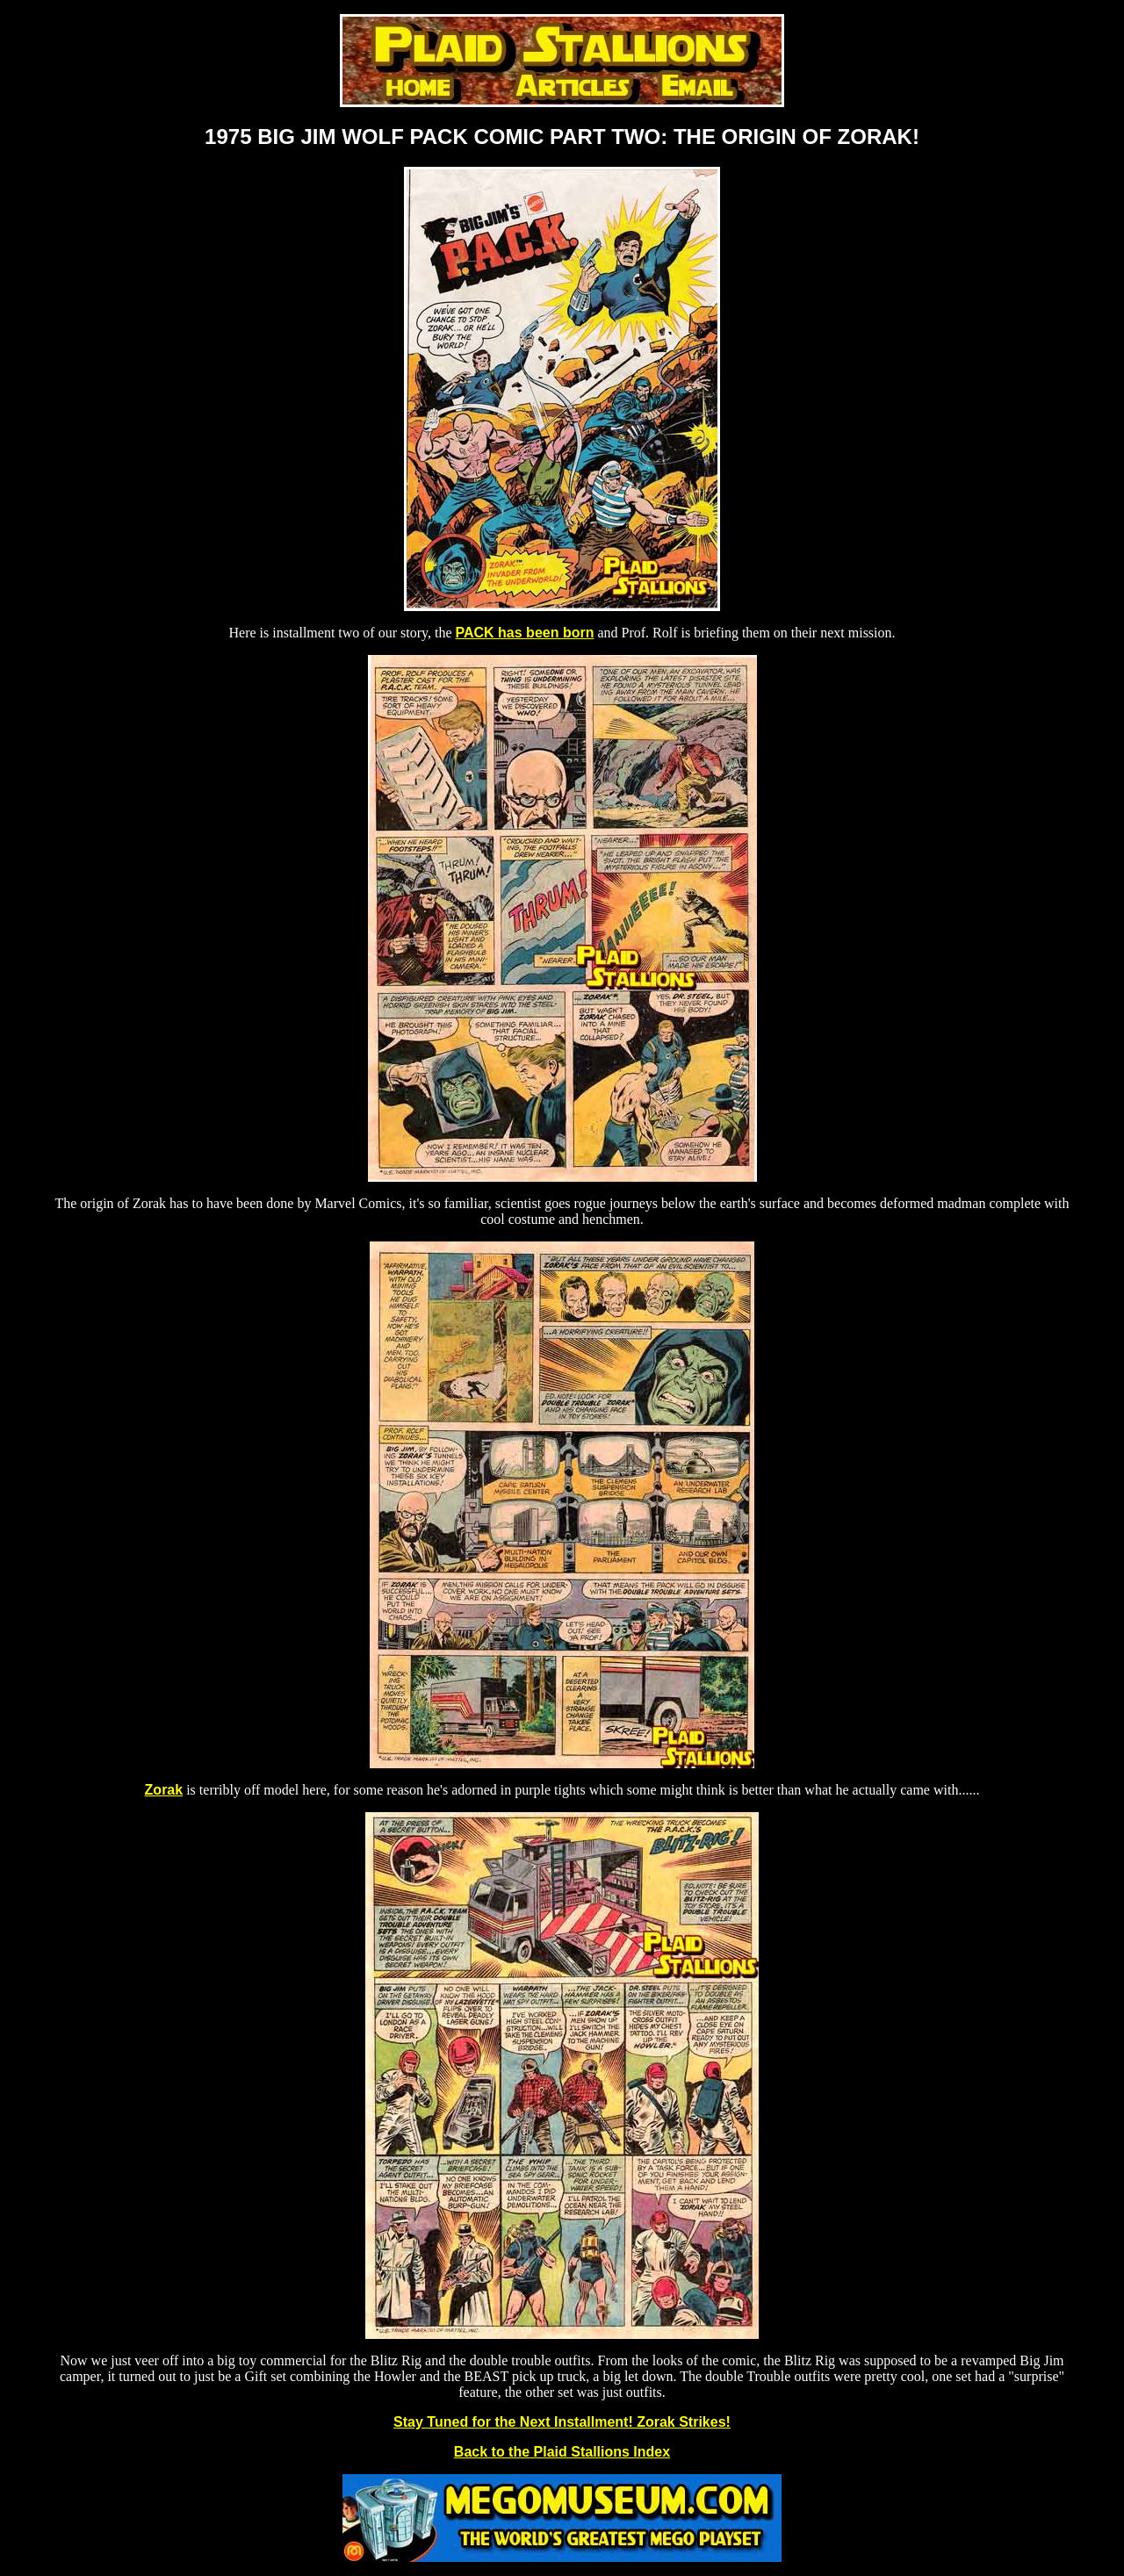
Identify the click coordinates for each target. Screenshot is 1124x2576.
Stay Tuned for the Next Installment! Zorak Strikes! (562, 2421)
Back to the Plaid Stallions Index (562, 2451)
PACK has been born (525, 632)
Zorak (164, 1789)
